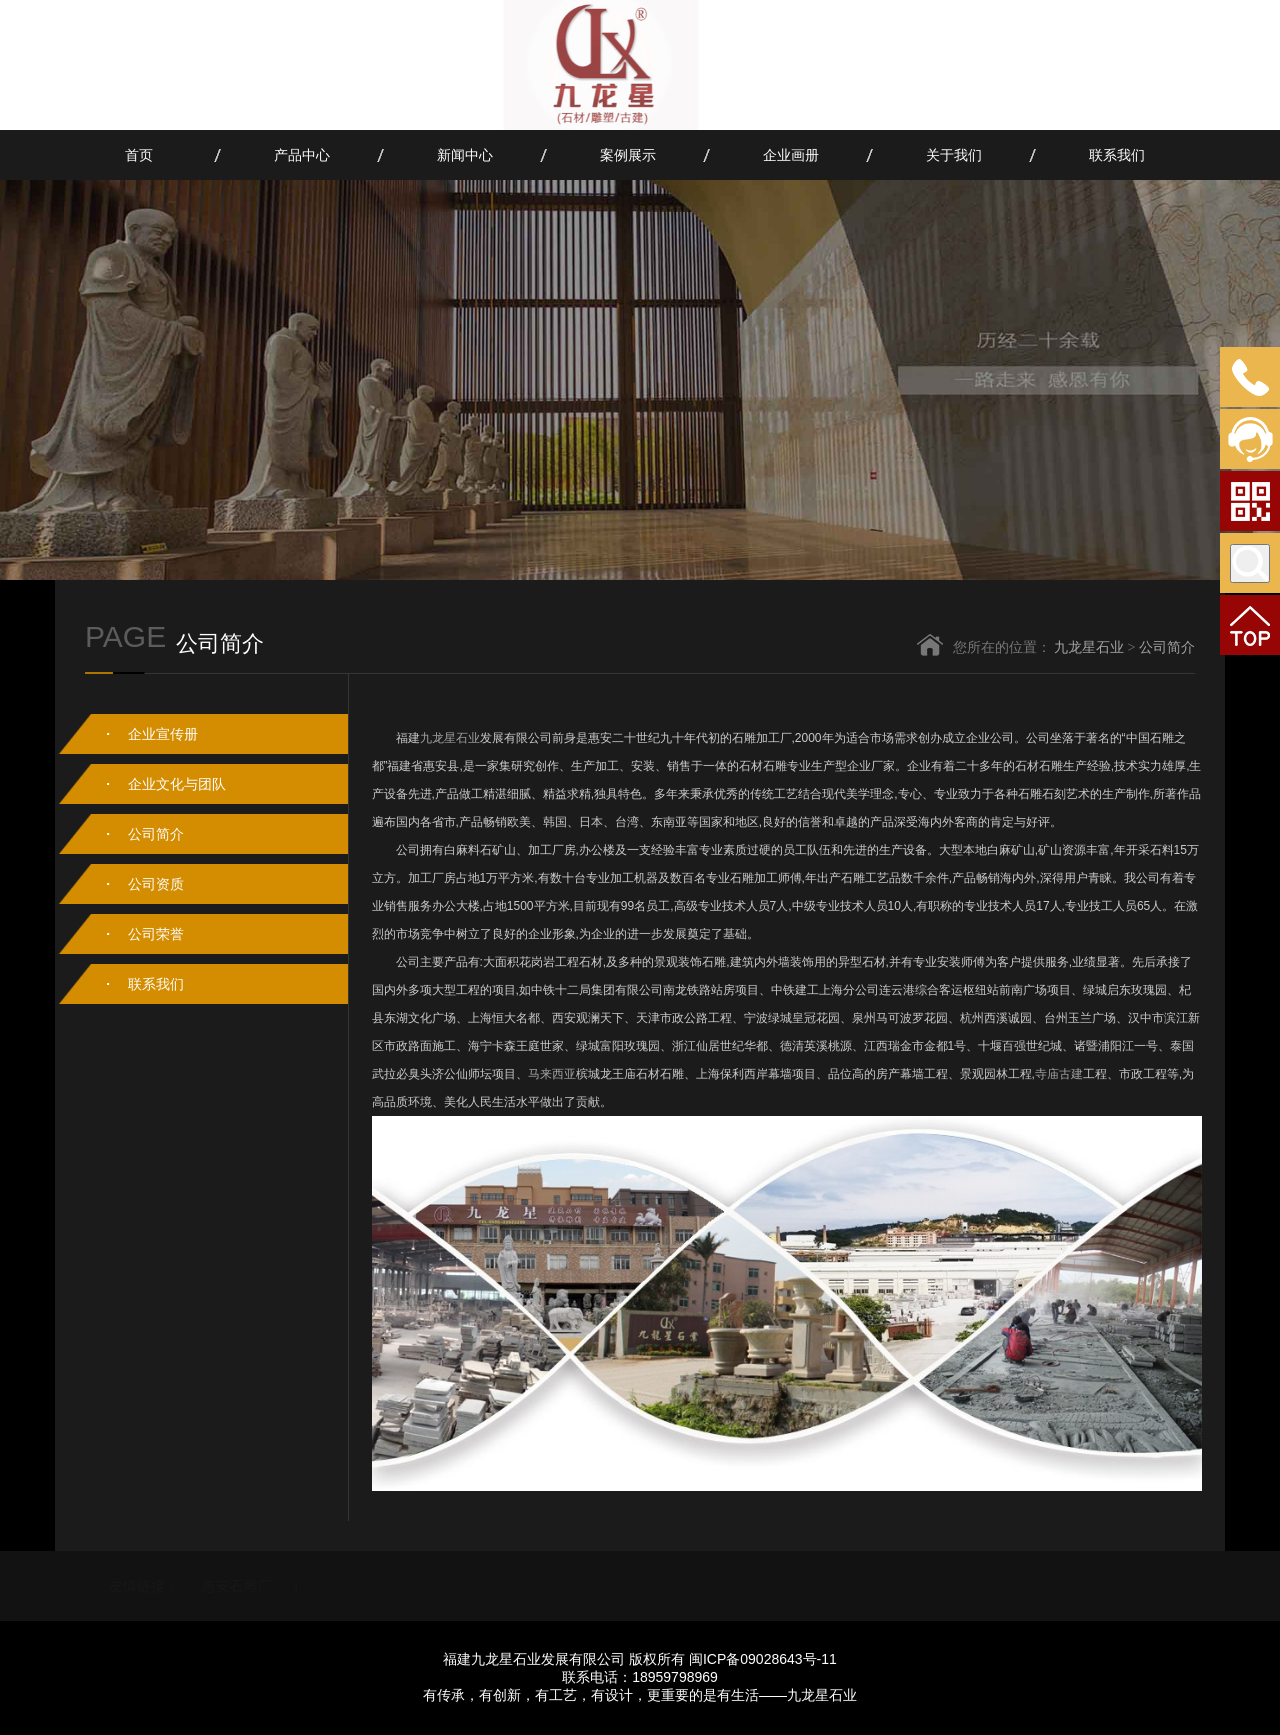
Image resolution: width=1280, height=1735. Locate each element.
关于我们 (954, 155)
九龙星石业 (1089, 647)
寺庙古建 (1059, 1074)
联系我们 (1117, 155)
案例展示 (628, 155)
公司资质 (156, 884)
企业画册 (791, 155)
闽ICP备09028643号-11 (763, 1659)
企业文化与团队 (177, 784)
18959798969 (675, 1677)
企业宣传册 (163, 734)
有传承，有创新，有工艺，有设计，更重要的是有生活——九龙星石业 (640, 1695)
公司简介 (1167, 647)
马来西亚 (552, 1074)
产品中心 (302, 155)
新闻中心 (465, 155)
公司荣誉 (156, 934)
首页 (139, 155)
